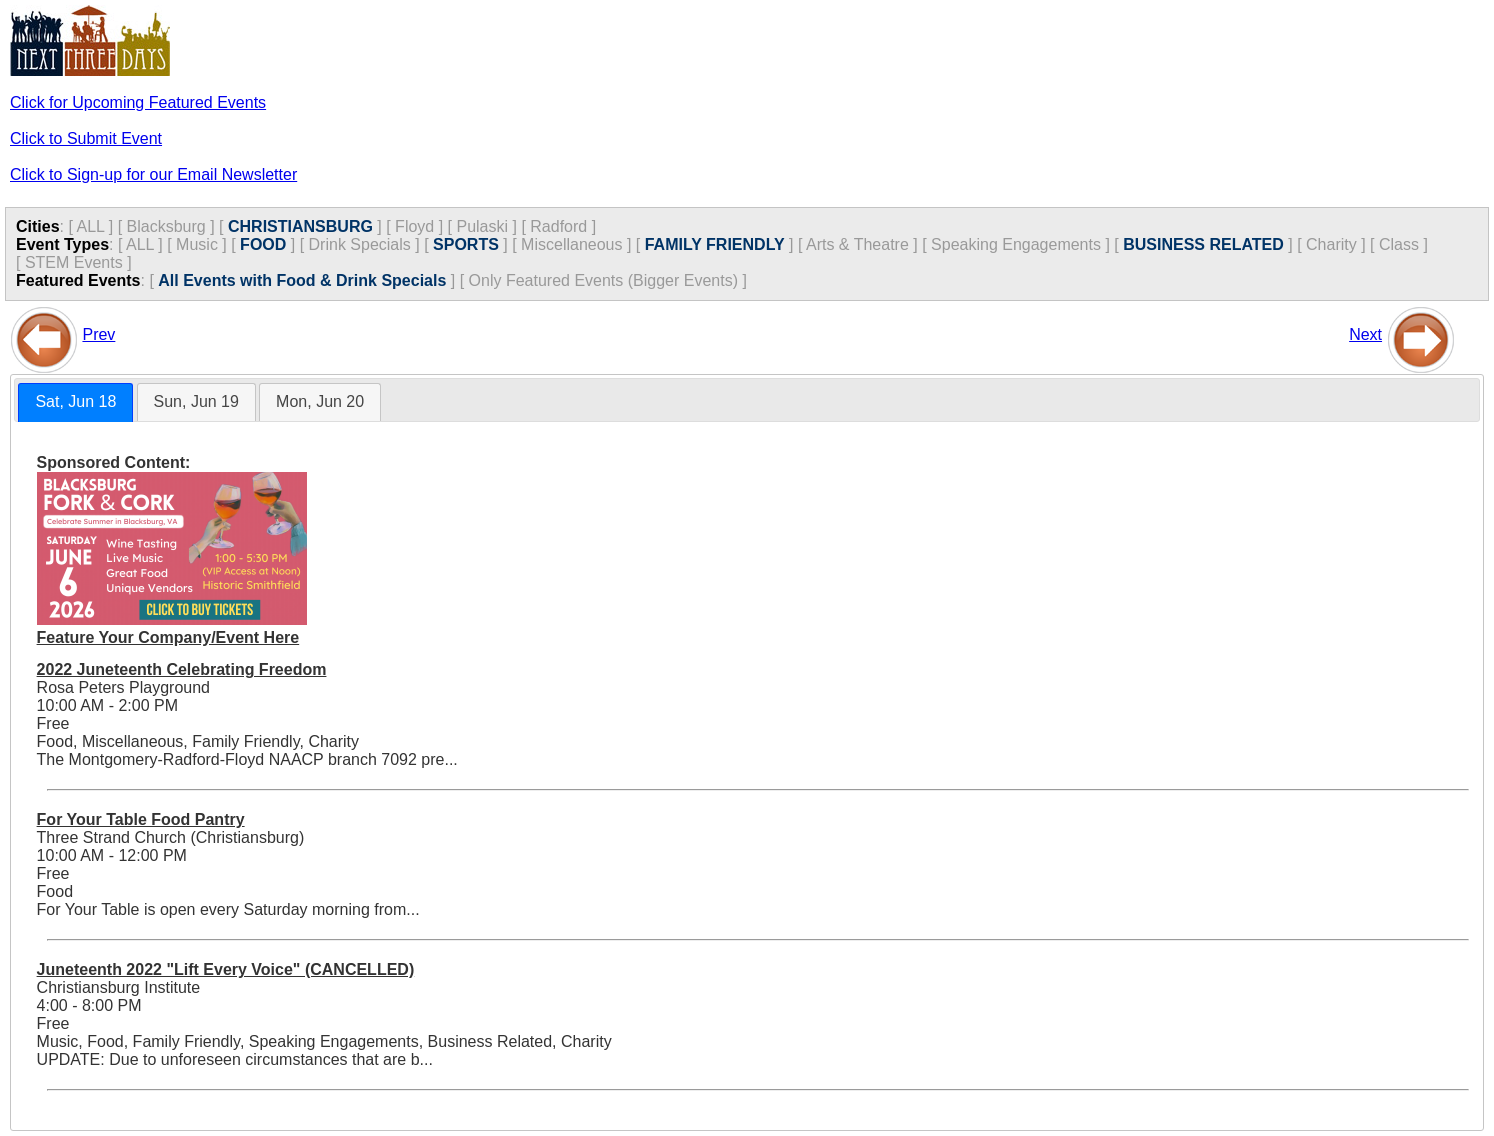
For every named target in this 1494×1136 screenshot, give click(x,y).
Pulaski (482, 226)
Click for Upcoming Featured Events (138, 102)
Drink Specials (360, 244)
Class (1399, 244)
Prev (98, 334)
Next (1365, 334)
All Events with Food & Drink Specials (302, 280)
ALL (90, 226)
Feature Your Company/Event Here (168, 637)
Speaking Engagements (1016, 244)
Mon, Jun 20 (320, 401)
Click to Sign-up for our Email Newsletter (153, 174)
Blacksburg (166, 226)
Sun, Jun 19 (196, 401)
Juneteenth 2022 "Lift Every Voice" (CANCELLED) (226, 969)
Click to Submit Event (86, 138)
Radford (558, 226)
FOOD (263, 244)
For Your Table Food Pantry (141, 819)
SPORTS (466, 244)
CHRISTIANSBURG (300, 226)
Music (197, 244)
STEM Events (74, 262)
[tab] (75, 402)
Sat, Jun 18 (75, 401)
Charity (1331, 244)
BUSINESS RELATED (1203, 244)
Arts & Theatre (857, 244)
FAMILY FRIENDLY (715, 244)
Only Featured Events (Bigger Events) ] (608, 280)
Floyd (414, 226)
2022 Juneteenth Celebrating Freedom (182, 669)
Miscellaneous (571, 244)
